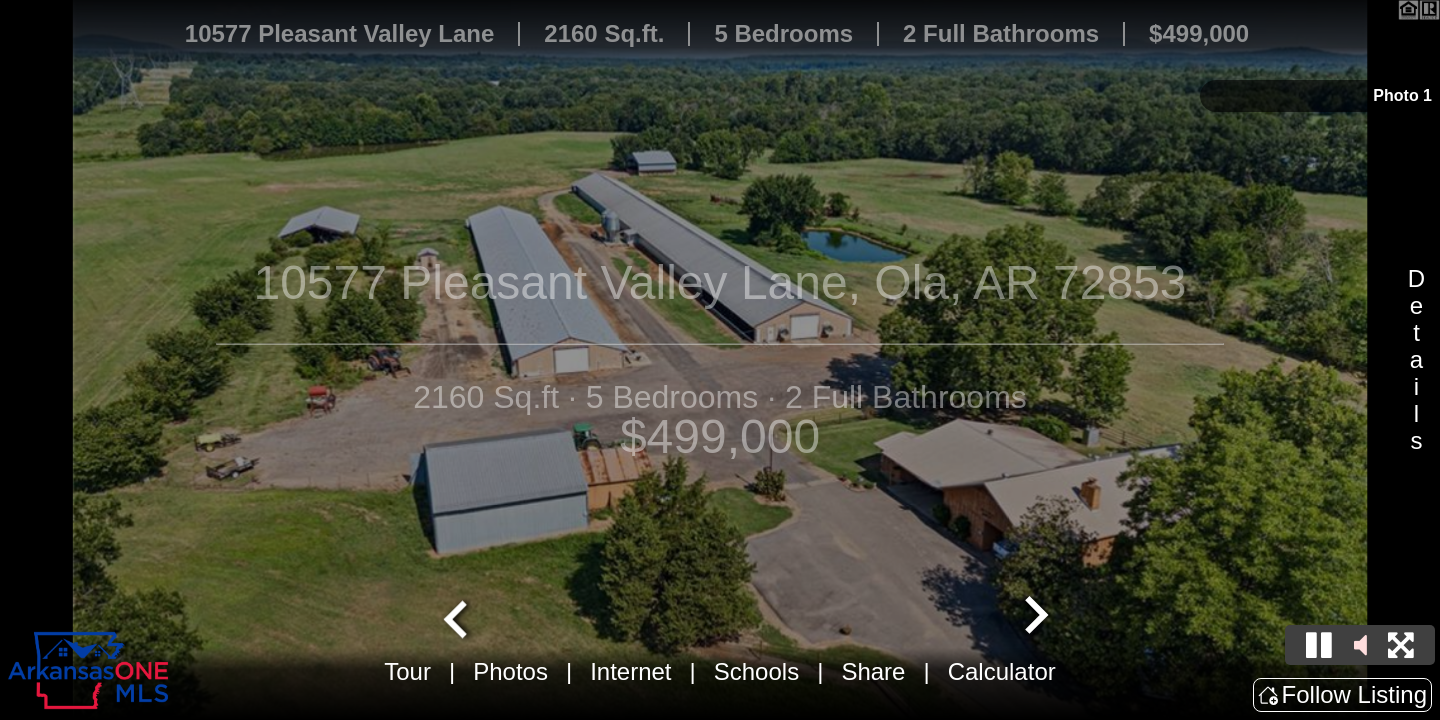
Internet (630, 671)
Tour (407, 671)
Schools (756, 671)
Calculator (1002, 671)
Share (873, 671)
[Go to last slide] (458, 617)
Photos (510, 671)
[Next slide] (1034, 617)
